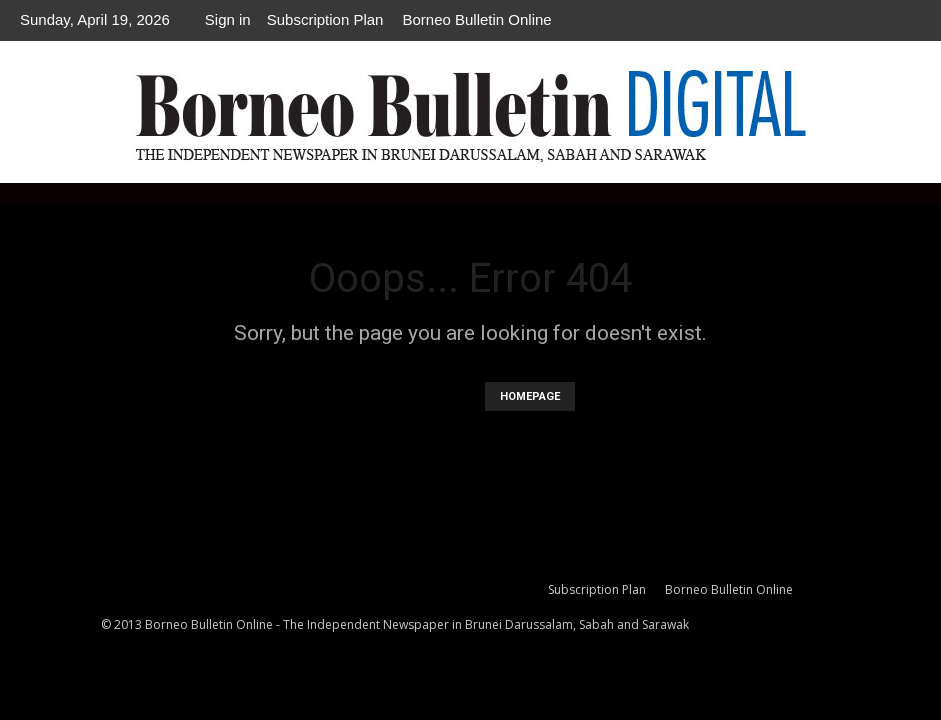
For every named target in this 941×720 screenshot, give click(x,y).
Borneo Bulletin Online (476, 19)
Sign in (228, 19)
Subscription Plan (325, 19)
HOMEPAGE (530, 396)
